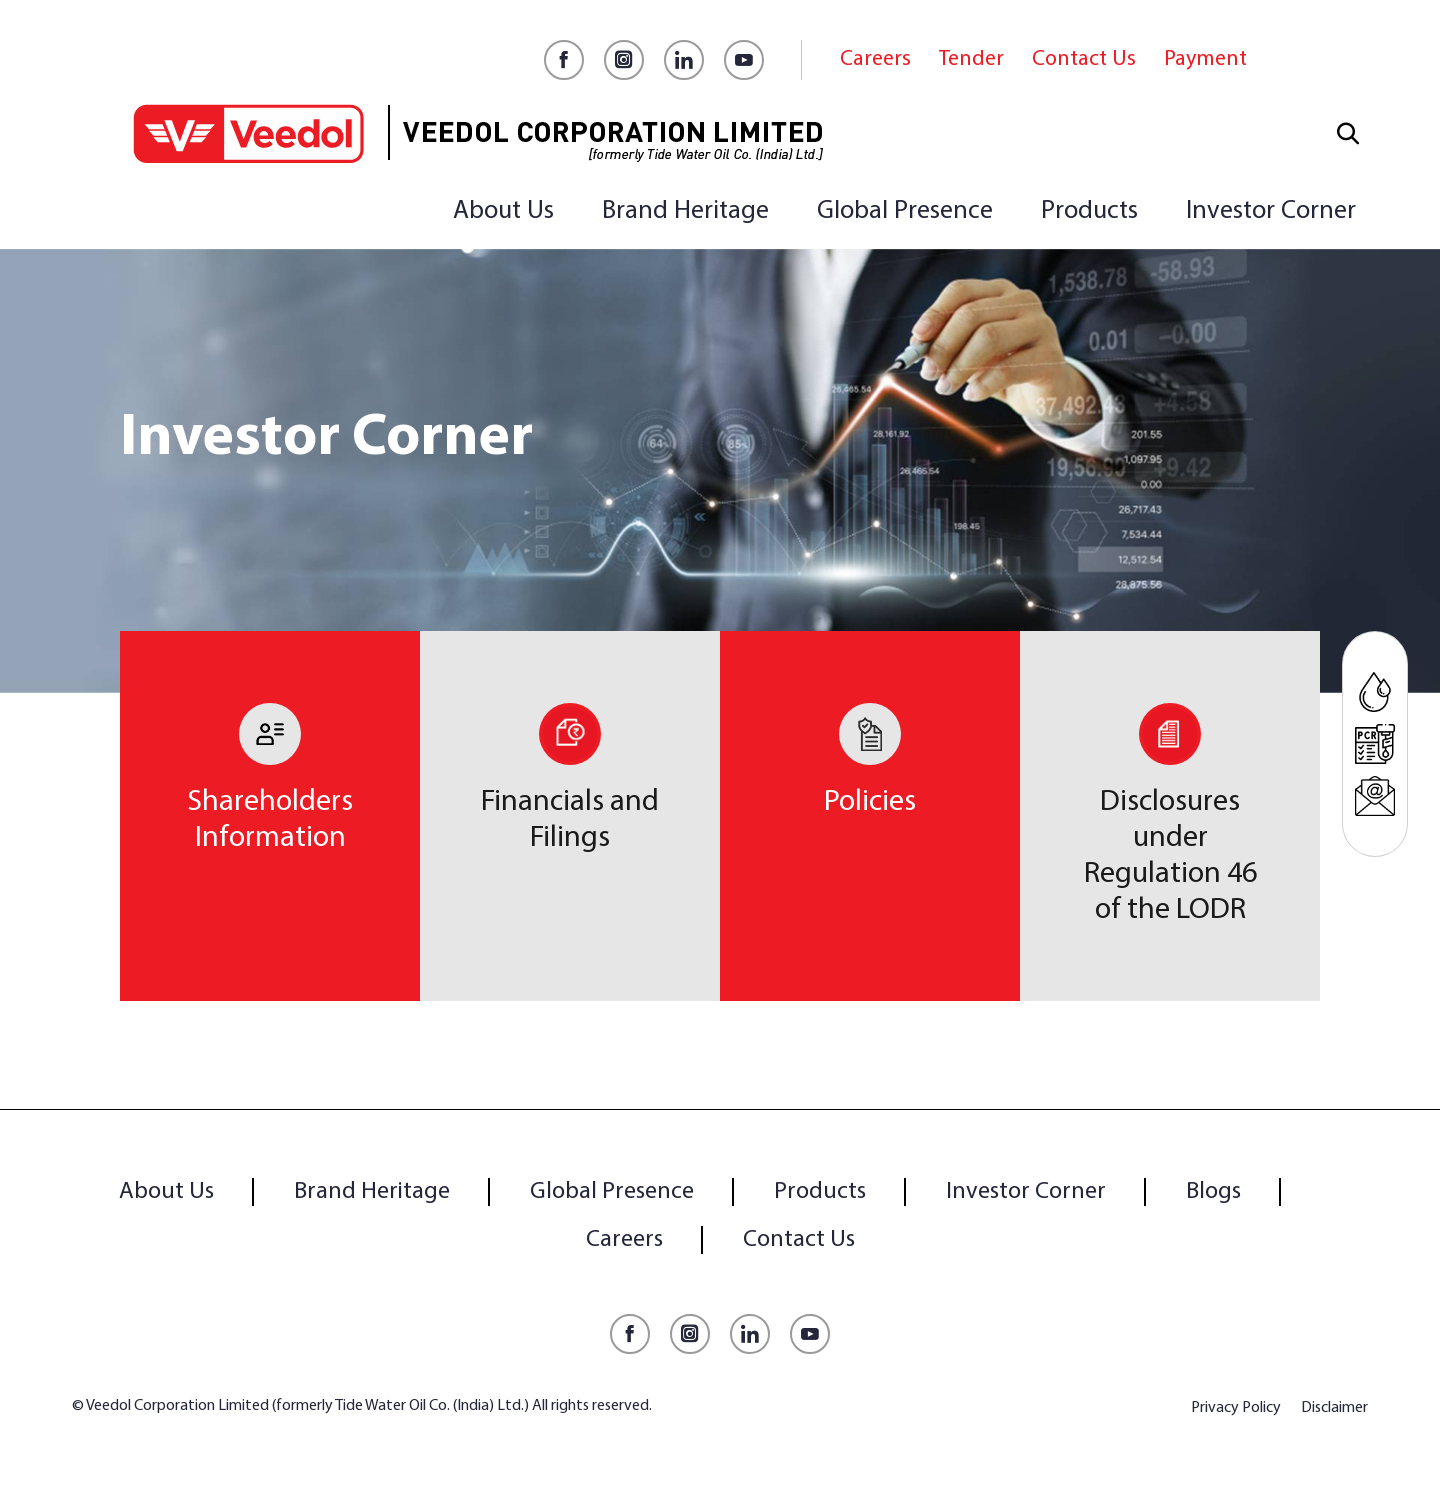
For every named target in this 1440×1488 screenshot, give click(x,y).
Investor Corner (1271, 211)
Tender (971, 59)
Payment (1205, 59)
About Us (503, 211)
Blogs (1213, 1192)
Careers (875, 59)
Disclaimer (1334, 1408)
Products (1089, 211)
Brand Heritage (685, 211)
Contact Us (1084, 59)
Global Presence (905, 211)
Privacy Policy (1236, 1408)
